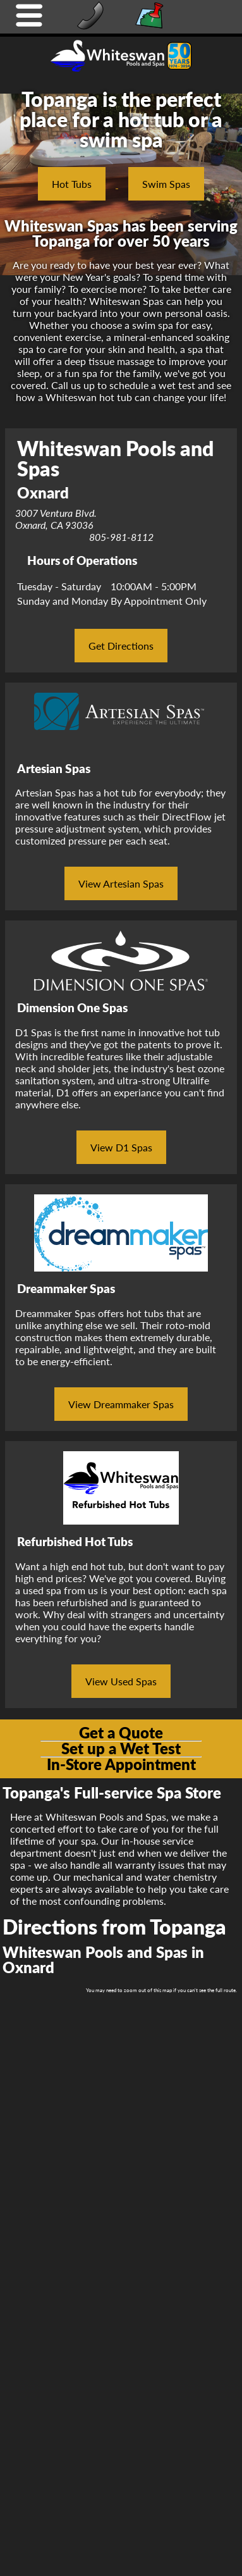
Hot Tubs (72, 184)
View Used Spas (121, 1681)
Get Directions (121, 646)
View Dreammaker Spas (121, 1404)
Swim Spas (166, 184)
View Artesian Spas (121, 883)
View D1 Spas (121, 1147)
